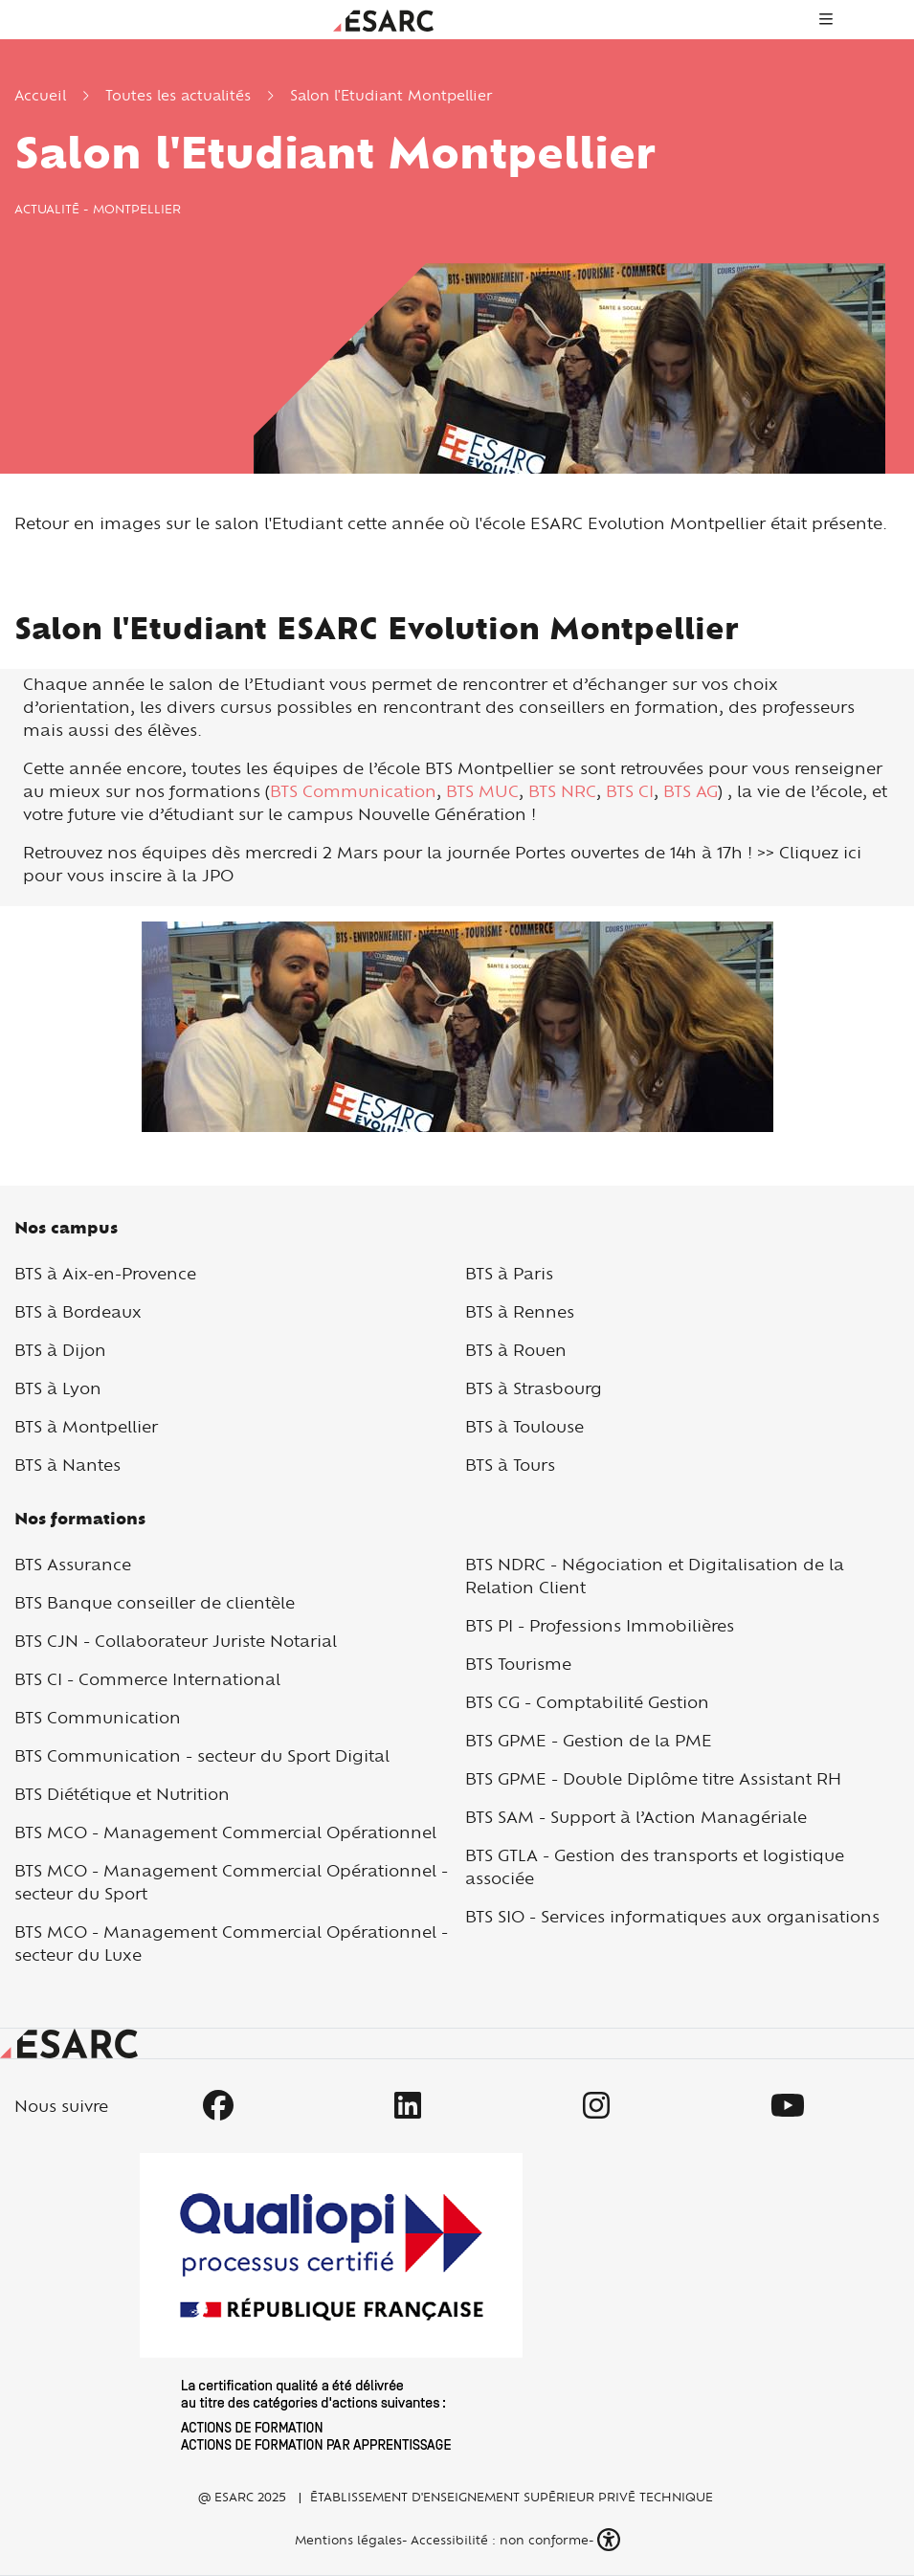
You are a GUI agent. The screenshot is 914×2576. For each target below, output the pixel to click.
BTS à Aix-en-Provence (105, 1273)
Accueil (40, 95)
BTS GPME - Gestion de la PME (588, 1740)
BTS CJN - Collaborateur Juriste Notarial (175, 1641)
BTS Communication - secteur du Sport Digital (202, 1755)
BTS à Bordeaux (78, 1311)
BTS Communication (353, 791)
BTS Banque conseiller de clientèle (154, 1602)
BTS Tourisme (518, 1664)
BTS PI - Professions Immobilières (599, 1625)
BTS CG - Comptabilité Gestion (587, 1702)
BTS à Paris (509, 1273)
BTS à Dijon (60, 1350)
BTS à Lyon (57, 1388)
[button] (610, 2540)
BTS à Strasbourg (533, 1388)
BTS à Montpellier (86, 1426)
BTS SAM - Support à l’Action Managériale (636, 1817)
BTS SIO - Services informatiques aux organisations (672, 1916)
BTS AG (690, 791)
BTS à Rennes (519, 1311)
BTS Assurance (72, 1564)
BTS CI (630, 791)
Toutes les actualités (178, 95)
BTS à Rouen (516, 1350)
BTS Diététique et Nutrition (122, 1794)
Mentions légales (346, 2539)
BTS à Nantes (67, 1465)
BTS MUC (482, 791)
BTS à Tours (510, 1465)
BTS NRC (562, 791)
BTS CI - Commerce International (147, 1679)
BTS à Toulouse (524, 1426)
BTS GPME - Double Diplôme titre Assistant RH (653, 1778)
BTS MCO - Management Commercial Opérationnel (225, 1832)
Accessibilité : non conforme (500, 2539)
